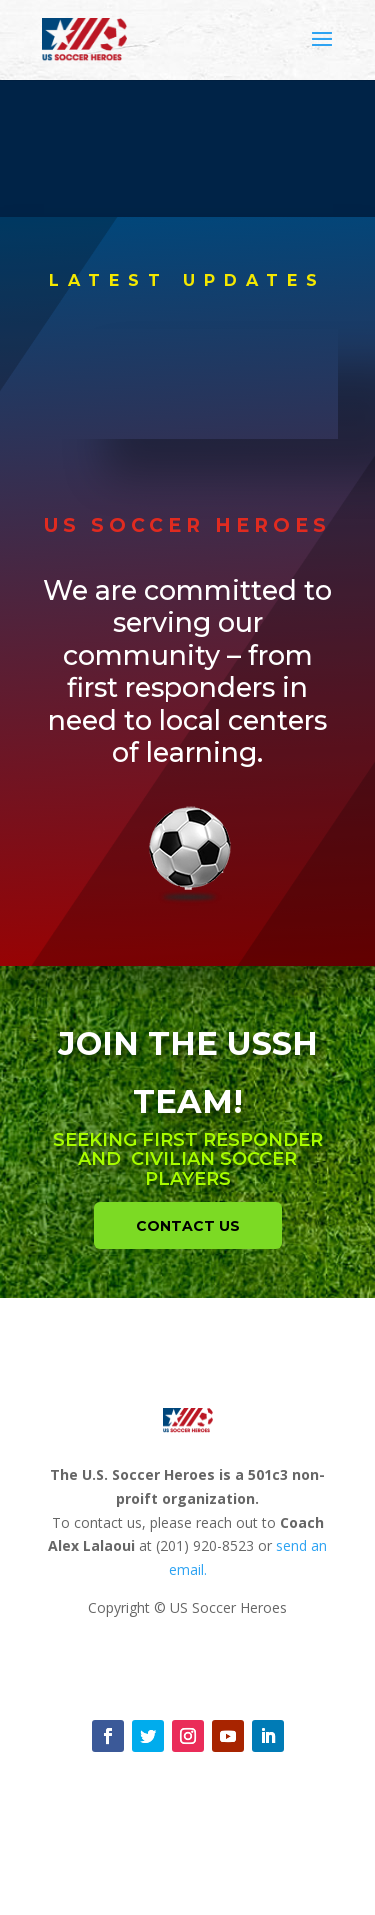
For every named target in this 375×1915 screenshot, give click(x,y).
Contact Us (188, 1226)
